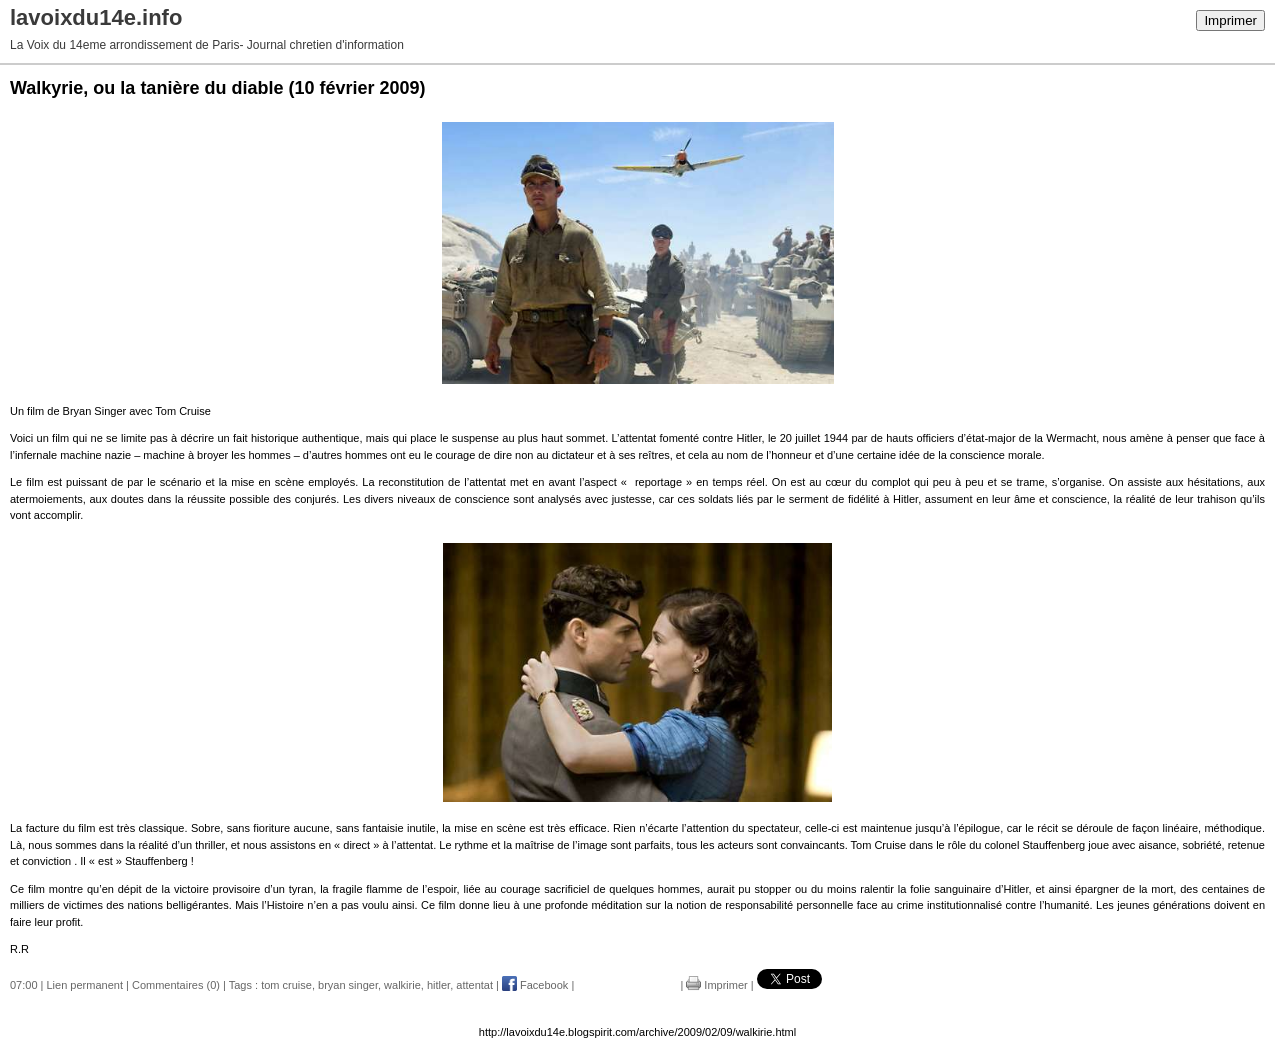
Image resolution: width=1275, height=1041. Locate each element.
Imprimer (1230, 20)
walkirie (402, 985)
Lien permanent (85, 985)
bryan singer (348, 985)
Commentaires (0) (176, 985)
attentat (474, 985)
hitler (438, 985)
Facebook (535, 985)
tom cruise (286, 985)
